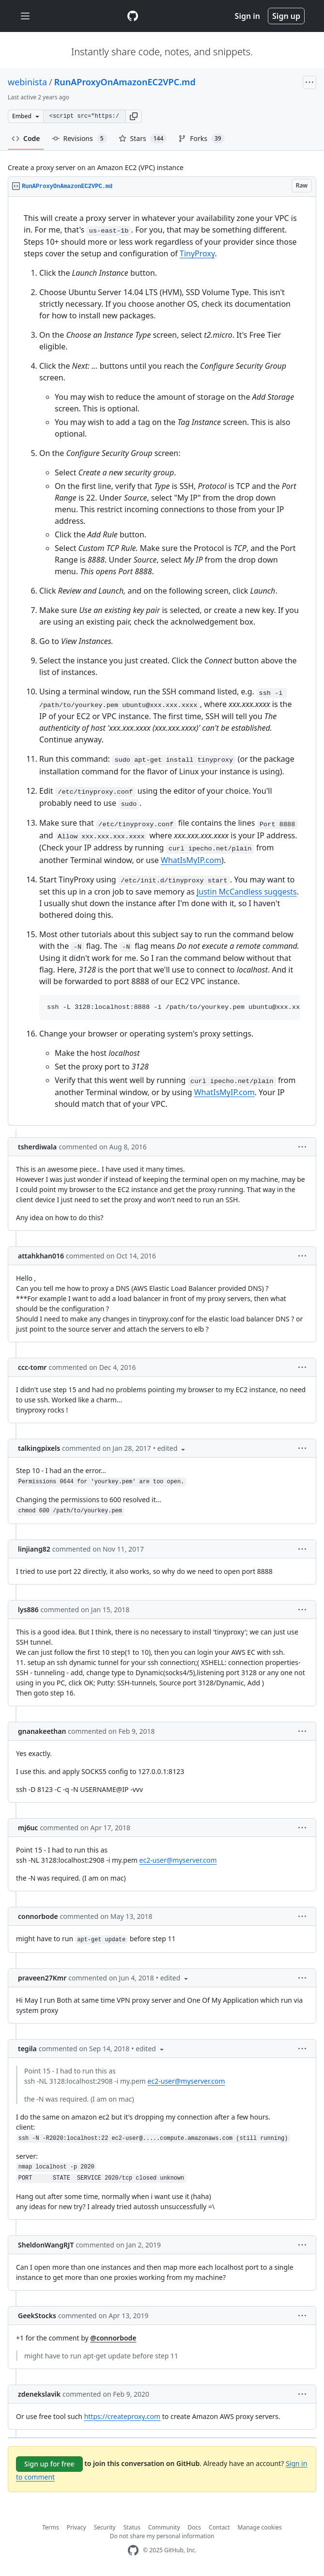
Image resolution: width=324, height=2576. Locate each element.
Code (26, 138)
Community (164, 2527)
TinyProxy (197, 253)
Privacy (76, 2527)
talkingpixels (39, 1448)
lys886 (28, 1609)
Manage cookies (260, 2527)
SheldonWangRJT (46, 2244)
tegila (27, 2048)
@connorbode (113, 2337)
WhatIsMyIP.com (191, 860)
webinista (27, 82)
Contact (219, 2527)
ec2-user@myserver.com (178, 1860)
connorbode (38, 1916)
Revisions (79, 138)
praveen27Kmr (42, 1977)
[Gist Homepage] (133, 16)
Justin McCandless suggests (247, 891)
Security (105, 2527)
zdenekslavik (39, 2394)
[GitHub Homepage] (133, 2551)
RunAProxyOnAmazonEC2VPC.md (125, 82)
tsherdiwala (37, 1146)
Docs (194, 2527)
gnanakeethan (42, 1731)
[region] (162, 661)
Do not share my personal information (162, 2536)
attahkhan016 (41, 1255)
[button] (133, 116)
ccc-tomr (32, 1367)
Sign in (247, 16)
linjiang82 (34, 1549)
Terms (50, 2527)
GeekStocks (37, 2315)
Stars (143, 138)
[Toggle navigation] (25, 16)
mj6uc (28, 1827)
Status (131, 2527)
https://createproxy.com (122, 2416)
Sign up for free (49, 2463)
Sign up (286, 16)
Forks (201, 138)
